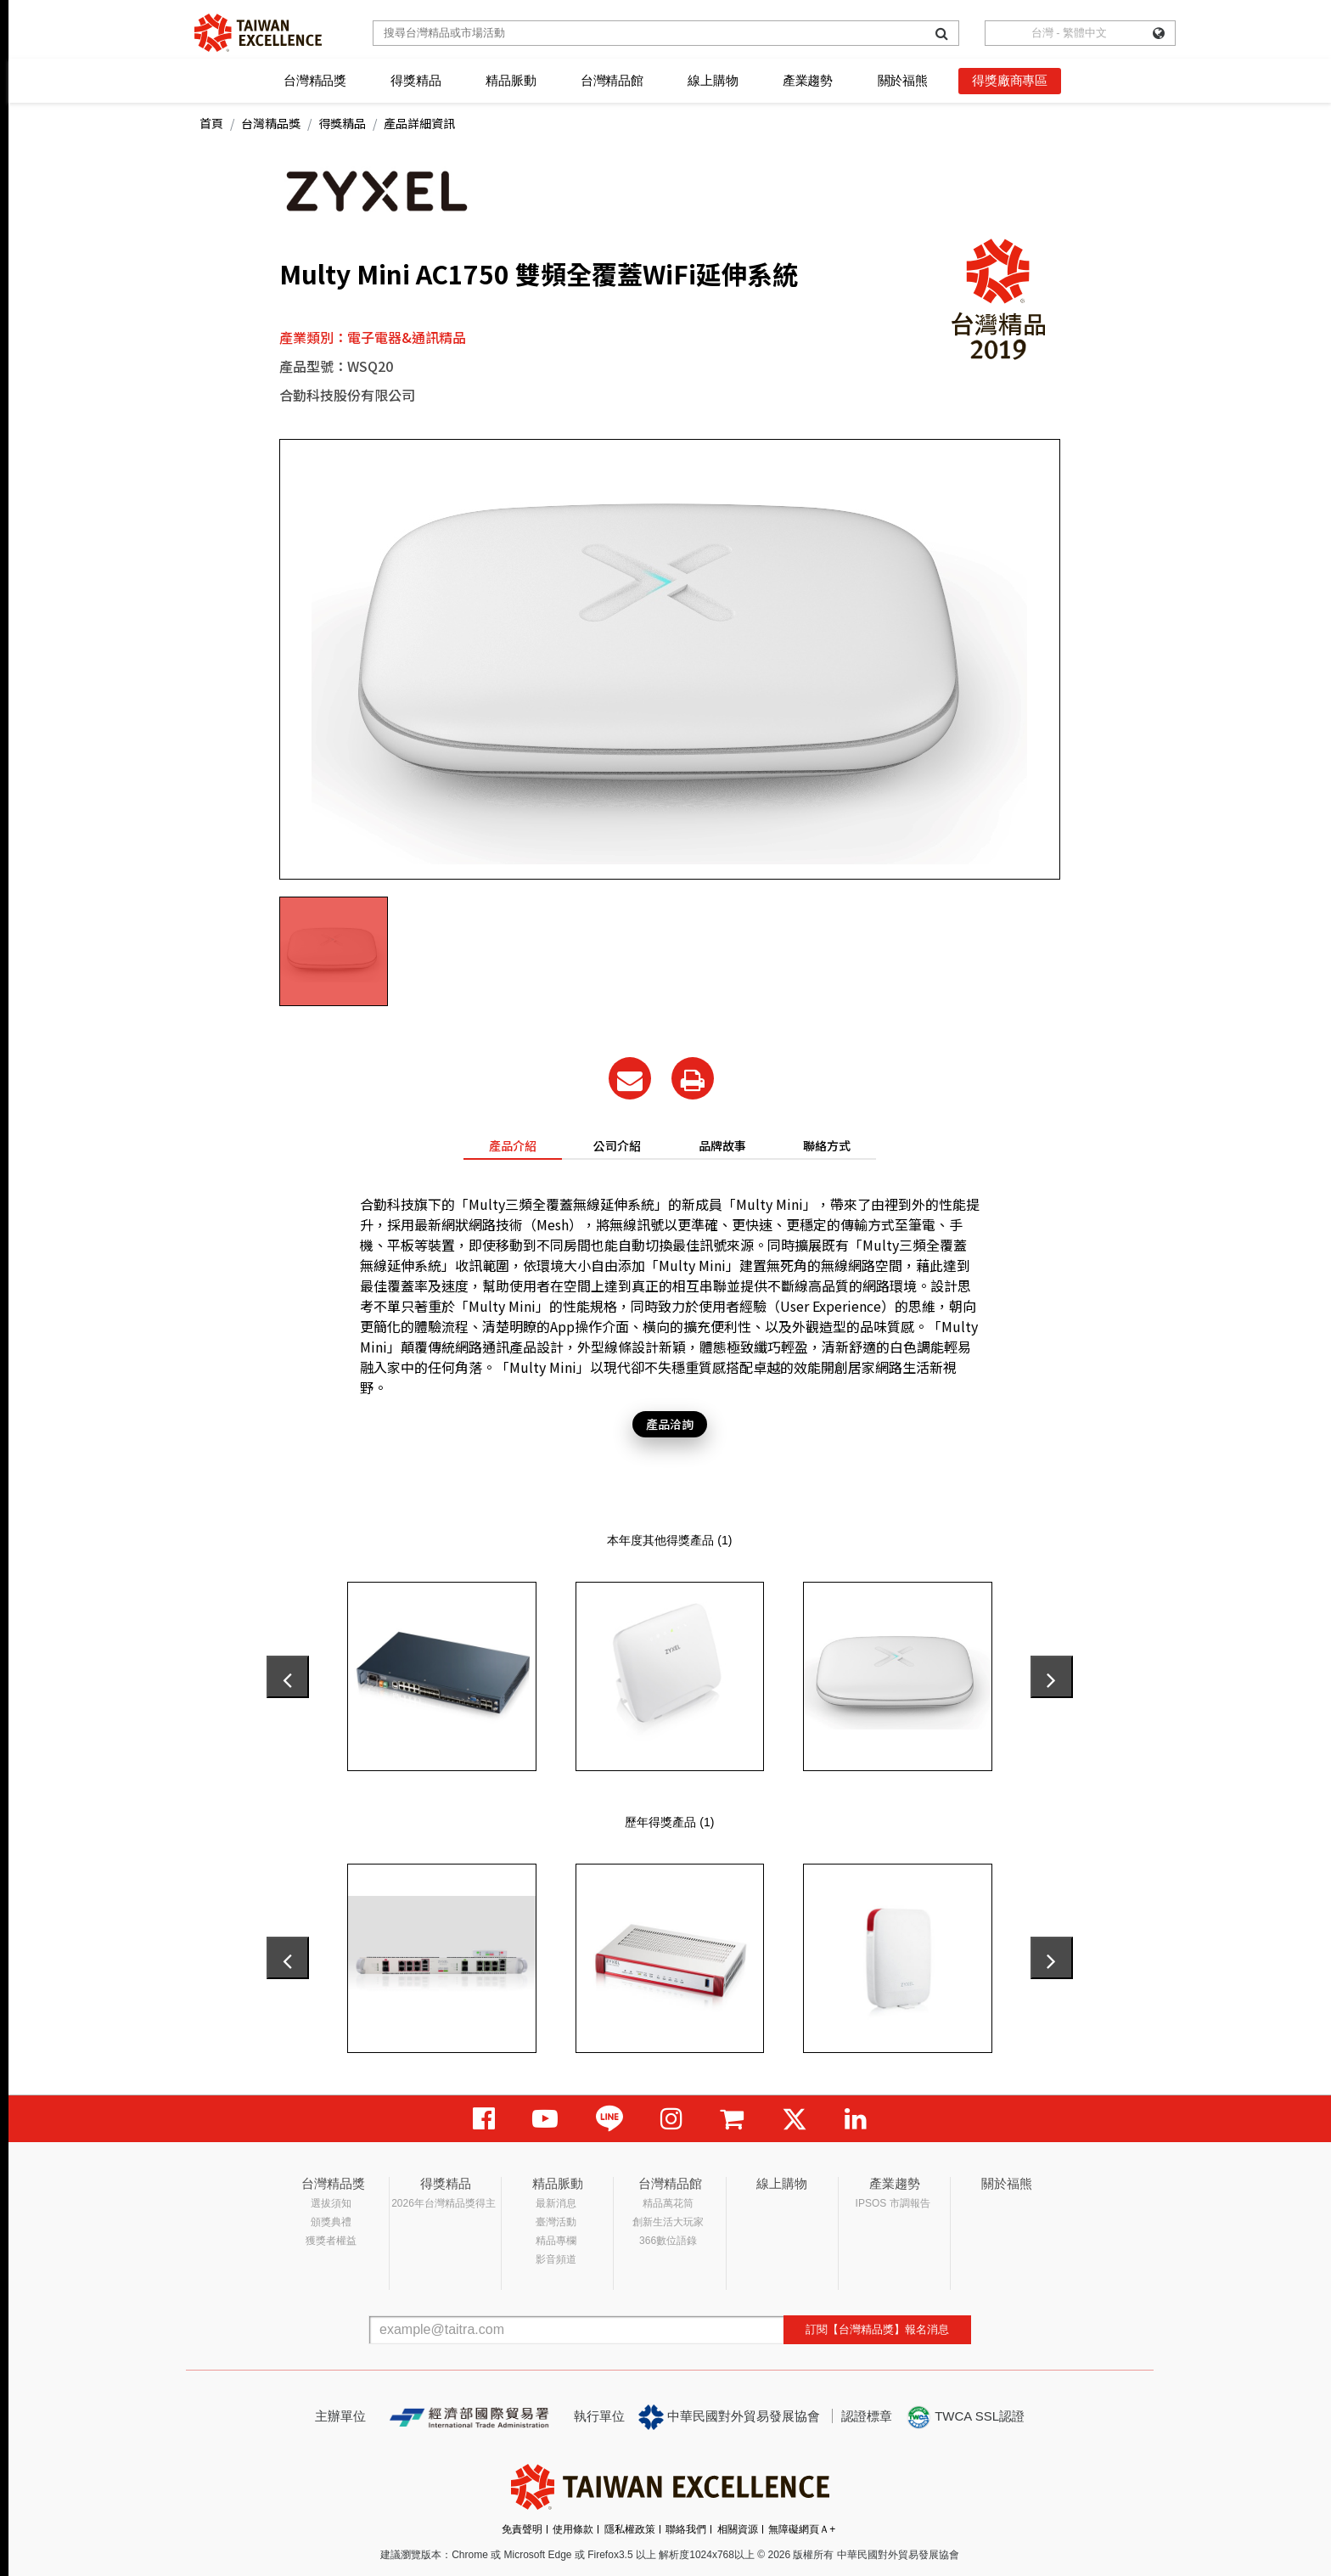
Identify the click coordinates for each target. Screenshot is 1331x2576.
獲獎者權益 (331, 2241)
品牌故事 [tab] (722, 1145)
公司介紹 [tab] (617, 1145)
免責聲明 (522, 2529)
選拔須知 (331, 2203)
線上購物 (713, 80)
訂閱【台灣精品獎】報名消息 (877, 2329)
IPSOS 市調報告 (893, 2203)
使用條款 (573, 2529)
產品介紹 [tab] (512, 1145)
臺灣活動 (556, 2222)
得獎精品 (415, 80)
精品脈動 (511, 80)
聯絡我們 (686, 2529)
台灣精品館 (612, 80)
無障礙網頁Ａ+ (801, 2529)
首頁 (211, 123)
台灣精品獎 (315, 80)
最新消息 (556, 2203)
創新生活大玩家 (668, 2222)
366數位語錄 (668, 2241)
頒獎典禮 (331, 2222)
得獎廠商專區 (1009, 80)
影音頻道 (556, 2259)
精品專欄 (556, 2241)
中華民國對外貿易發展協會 (729, 2417)
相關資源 (737, 2529)
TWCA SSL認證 (965, 2417)
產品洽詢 (670, 1423)
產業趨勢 (808, 80)
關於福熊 (903, 80)
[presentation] (288, 1677)
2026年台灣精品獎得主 (443, 2203)
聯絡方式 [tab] (827, 1145)
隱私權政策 (629, 2529)
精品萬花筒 (668, 2203)
